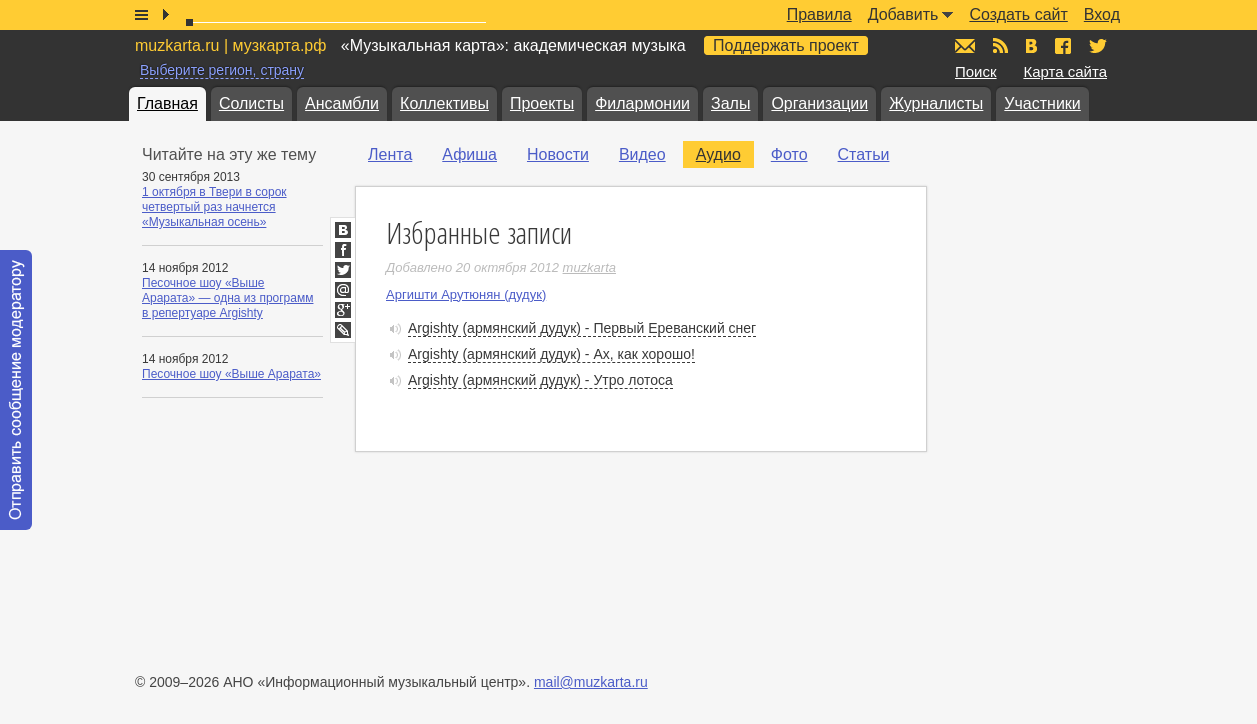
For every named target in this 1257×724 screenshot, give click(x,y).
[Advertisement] (1075, 341)
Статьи (864, 154)
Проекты (542, 103)
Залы (730, 103)
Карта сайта (1065, 71)
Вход (1102, 14)
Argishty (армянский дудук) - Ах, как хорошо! (551, 354)
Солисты (251, 103)
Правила (819, 14)
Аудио (718, 154)
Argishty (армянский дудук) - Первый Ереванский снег (582, 328)
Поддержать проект (786, 45)
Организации (819, 103)
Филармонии (642, 103)
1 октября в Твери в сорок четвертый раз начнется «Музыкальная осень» (214, 207)
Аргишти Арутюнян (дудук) (466, 294)
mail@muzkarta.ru (591, 682)
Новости (558, 154)
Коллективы (444, 103)
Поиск (976, 71)
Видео (642, 154)
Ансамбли (342, 103)
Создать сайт (1018, 14)
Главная (167, 103)
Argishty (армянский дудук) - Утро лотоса (540, 380)
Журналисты (936, 103)
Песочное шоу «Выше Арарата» (231, 374)
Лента (390, 154)
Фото (789, 154)
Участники (1042, 103)
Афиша (469, 154)
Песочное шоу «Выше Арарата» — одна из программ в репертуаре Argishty (227, 298)
